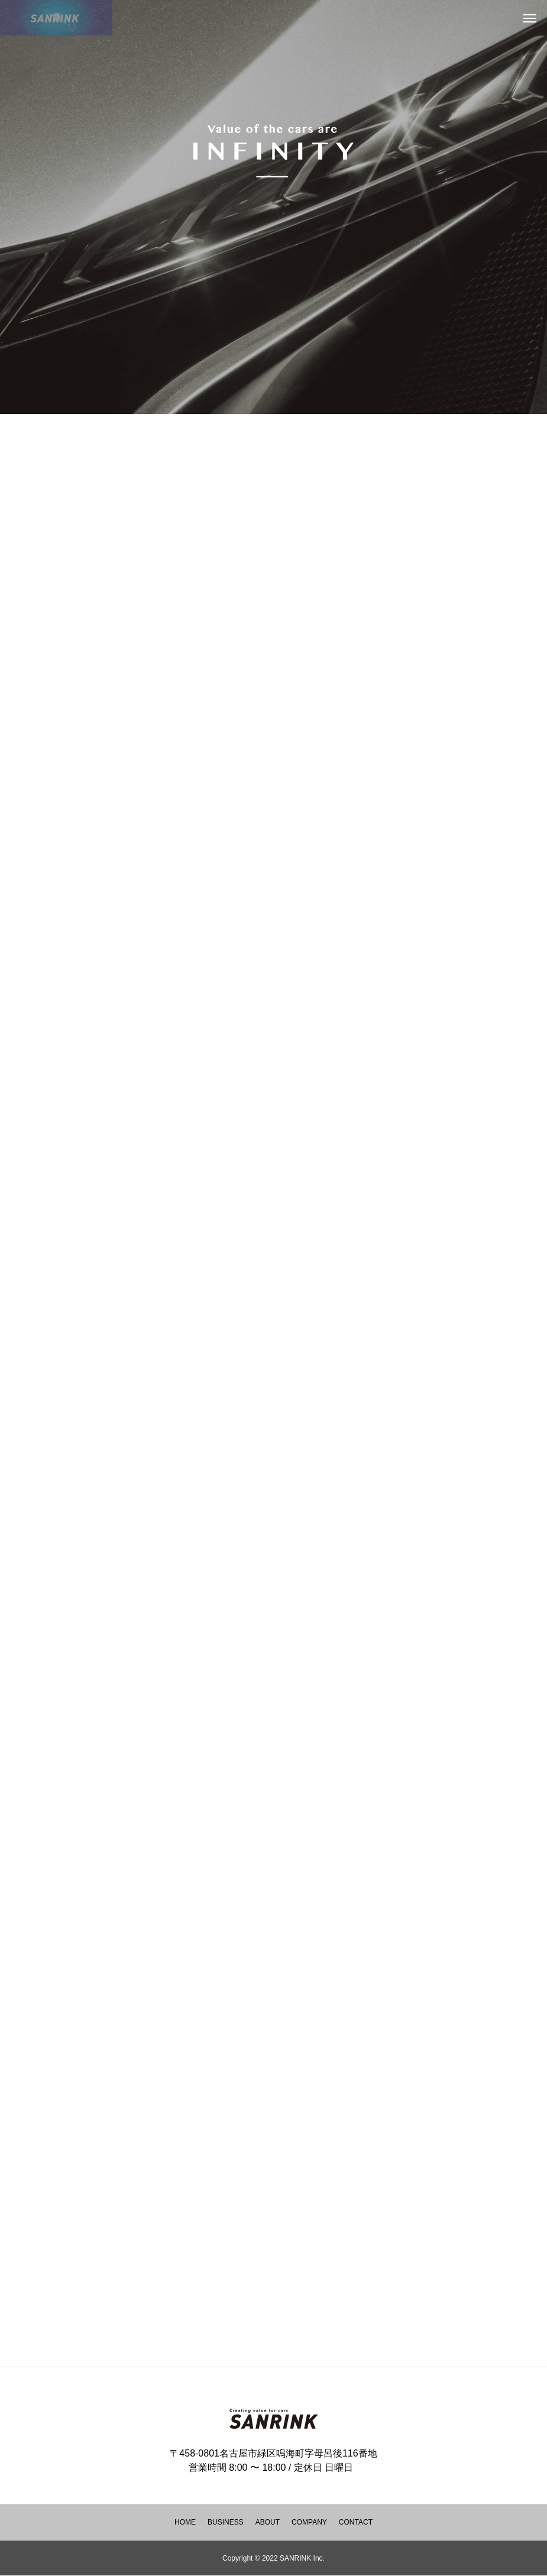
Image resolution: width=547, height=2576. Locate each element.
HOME (185, 2522)
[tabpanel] (273, 207)
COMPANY (309, 2522)
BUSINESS (226, 2522)
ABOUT (267, 2522)
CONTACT (356, 2522)
